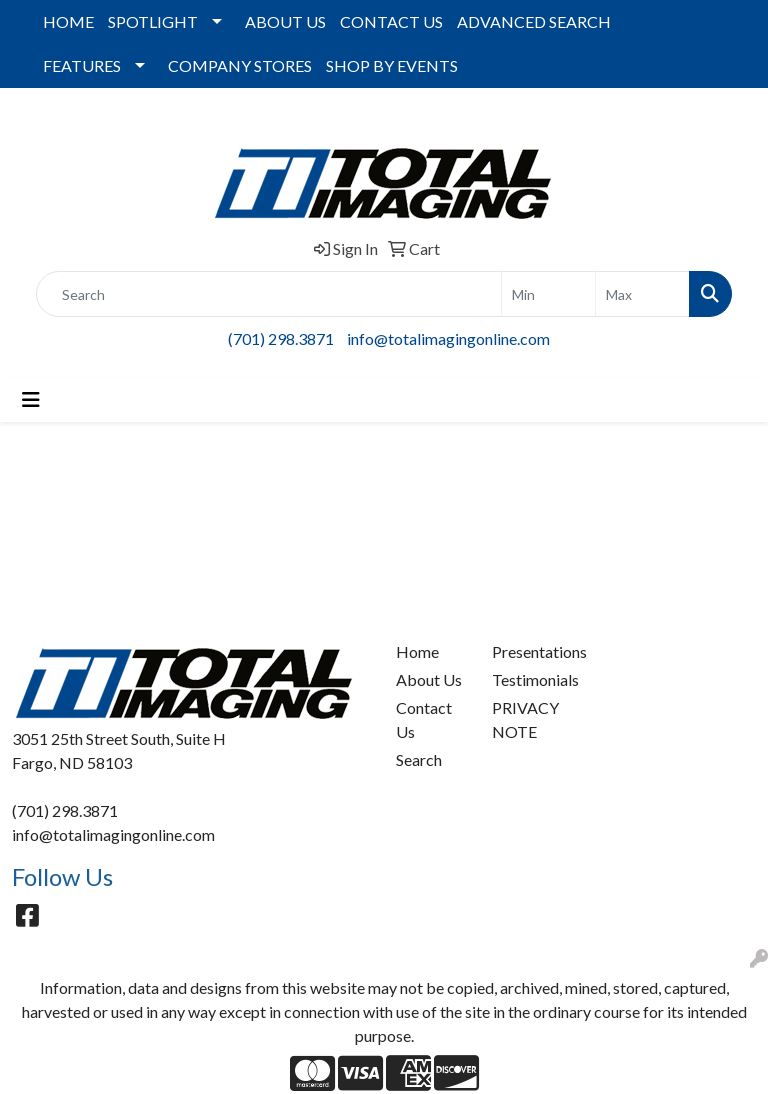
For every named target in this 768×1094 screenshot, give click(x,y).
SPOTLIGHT (153, 21)
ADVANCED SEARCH (534, 21)
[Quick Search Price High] (642, 294)
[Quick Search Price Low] (548, 294)
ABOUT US (285, 21)
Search (419, 759)
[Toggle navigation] (31, 399)
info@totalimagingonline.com (448, 338)
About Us (429, 679)
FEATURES (82, 65)
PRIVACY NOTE (525, 719)
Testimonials (528, 679)
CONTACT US (391, 21)
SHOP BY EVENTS (392, 65)
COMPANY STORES (240, 65)
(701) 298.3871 (281, 338)
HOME (68, 21)
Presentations (528, 651)
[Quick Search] (269, 294)
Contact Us (424, 719)
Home (417, 651)
